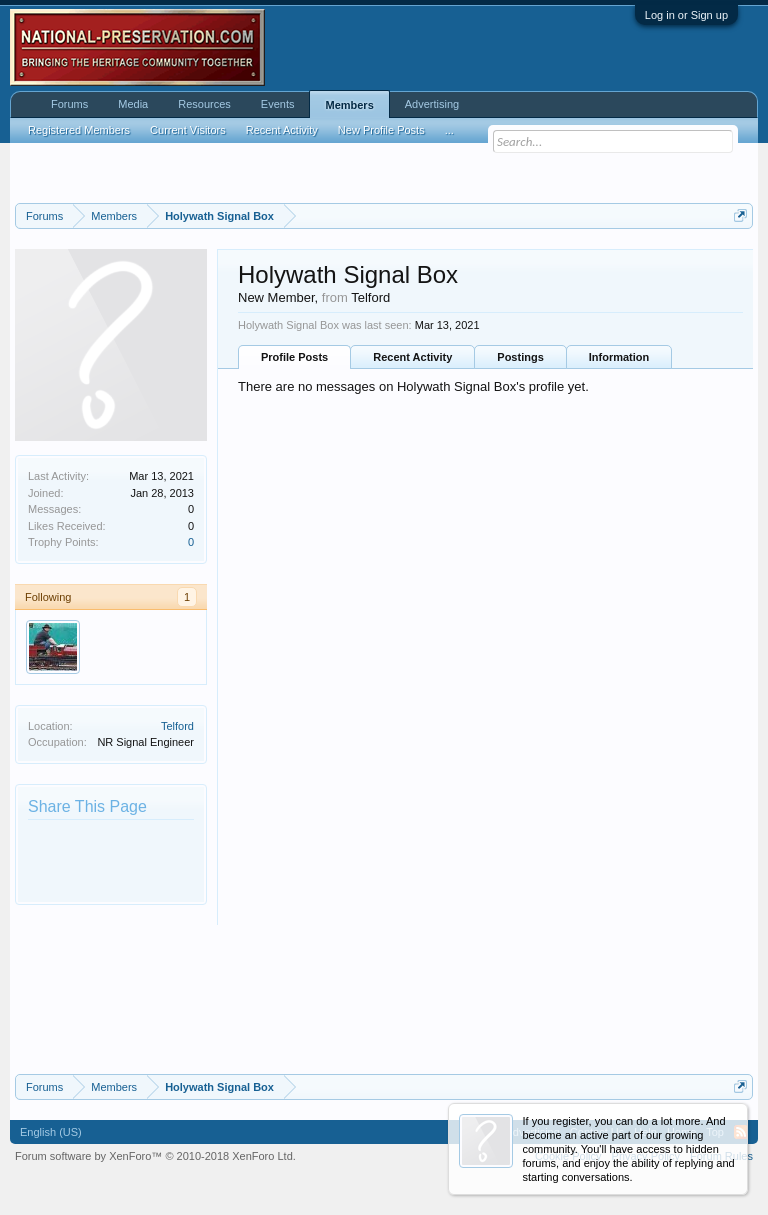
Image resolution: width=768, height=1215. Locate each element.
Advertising (432, 104)
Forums (69, 104)
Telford (177, 726)
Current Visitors (188, 130)
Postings (520, 357)
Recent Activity (412, 357)
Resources (204, 104)
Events (278, 104)
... (449, 130)
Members (349, 105)
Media (133, 104)
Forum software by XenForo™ (155, 1156)
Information (619, 357)
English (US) (51, 1132)
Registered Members (79, 130)
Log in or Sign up (686, 15)
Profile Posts (294, 357)
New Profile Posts (381, 130)
